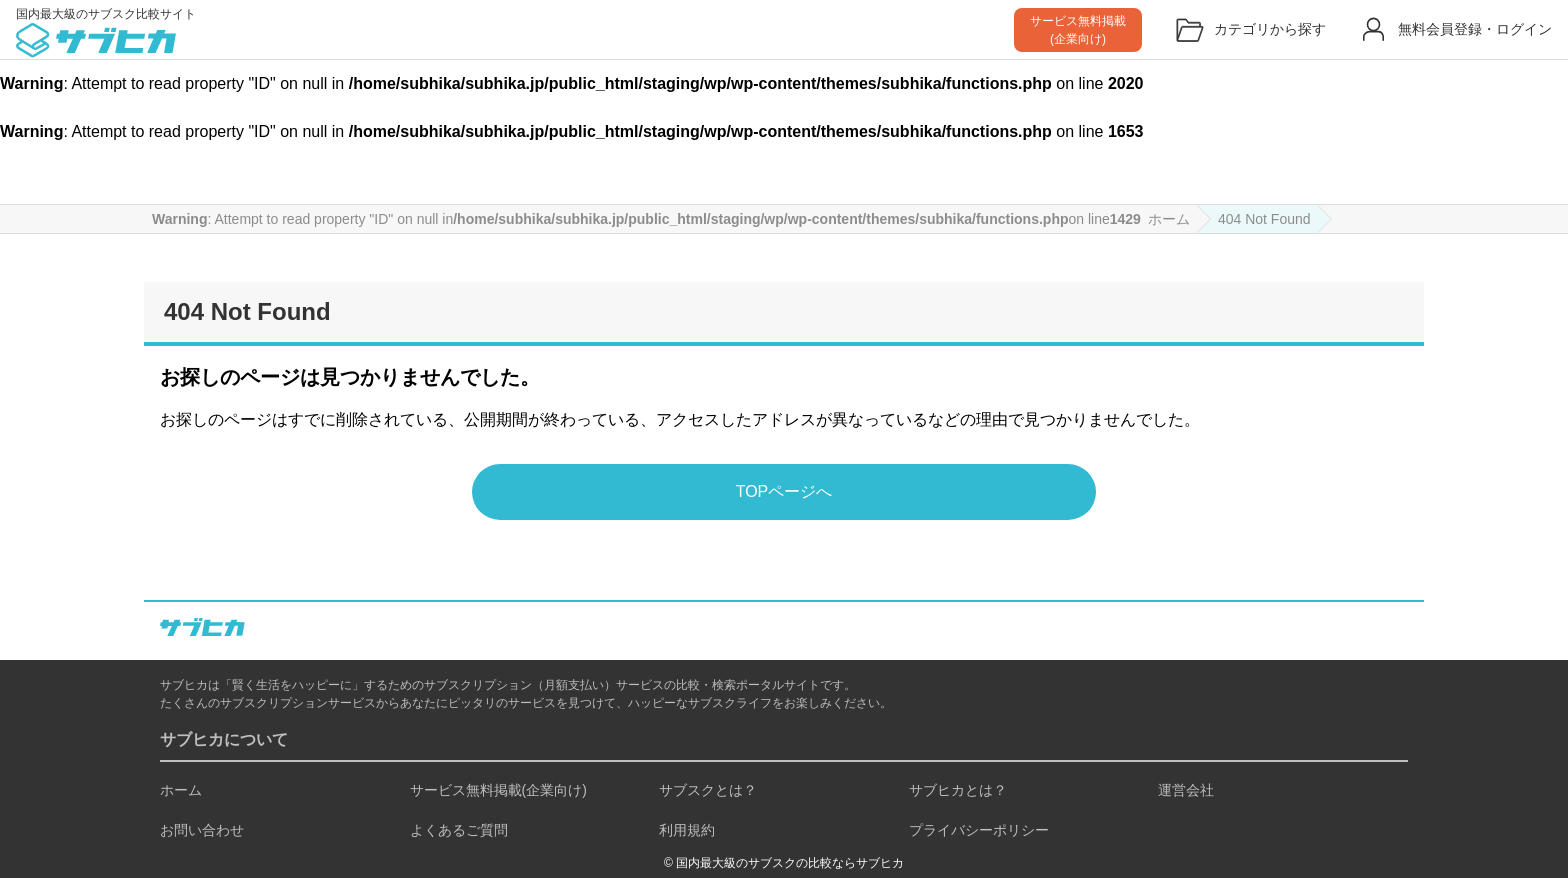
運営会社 (1186, 790)
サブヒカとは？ (958, 790)
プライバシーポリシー (979, 830)
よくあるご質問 (459, 830)
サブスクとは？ (708, 790)
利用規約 (687, 830)
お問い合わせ (202, 830)
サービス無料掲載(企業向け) (498, 790)
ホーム (181, 790)
